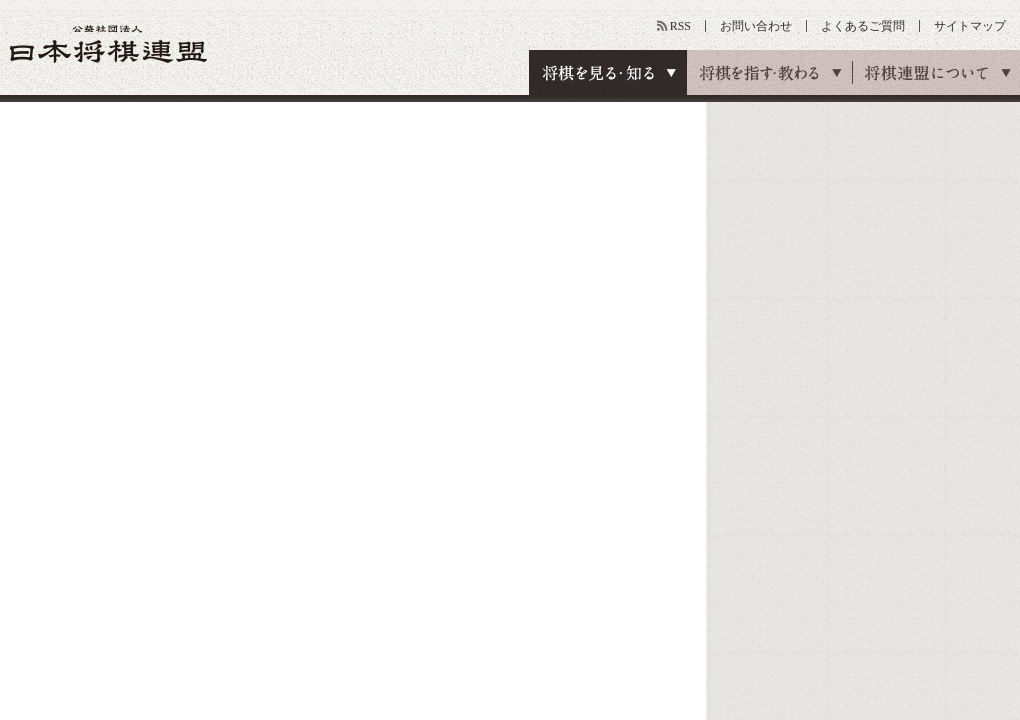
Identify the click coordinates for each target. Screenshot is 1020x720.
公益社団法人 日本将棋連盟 (109, 43)
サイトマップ (970, 26)
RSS (680, 26)
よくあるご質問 (863, 26)
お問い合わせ (756, 26)
